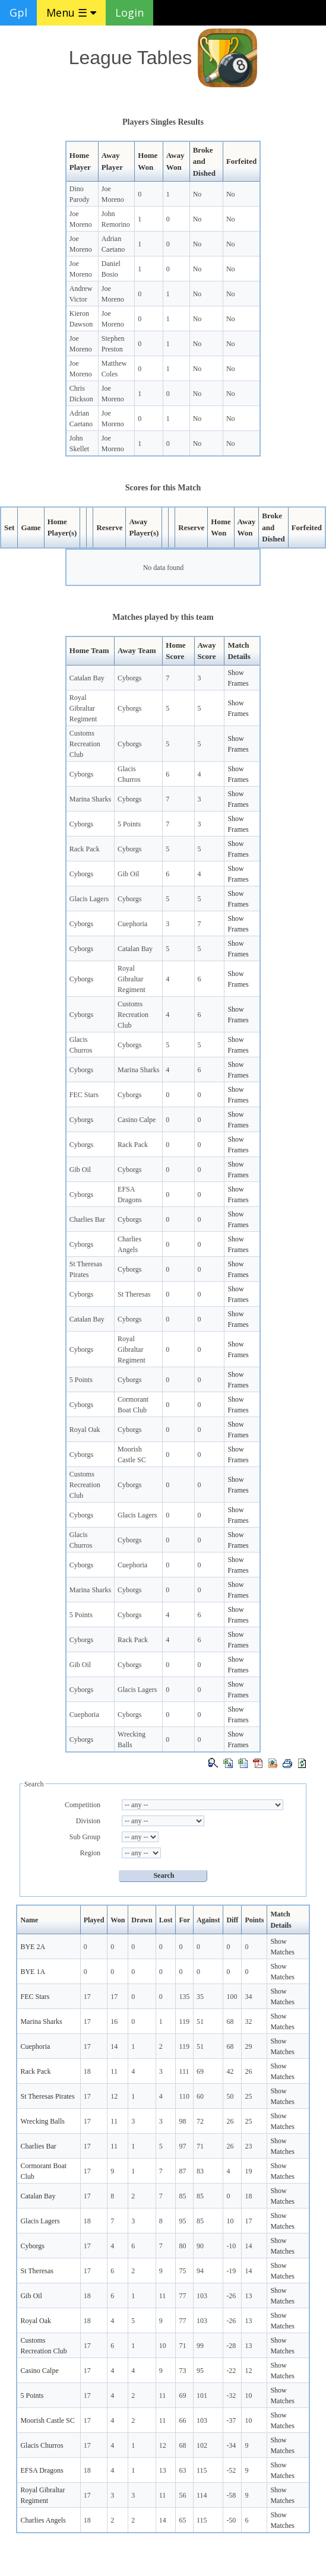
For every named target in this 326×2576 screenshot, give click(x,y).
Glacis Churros (41, 2445)
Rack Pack (84, 849)
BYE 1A (32, 1971)
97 (182, 2146)
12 (114, 2096)
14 (114, 2046)
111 (184, 2071)
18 (87, 2071)
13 (248, 2296)
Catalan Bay (87, 678)
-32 (231, 2395)
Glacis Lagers (89, 899)
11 (114, 2071)
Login (129, 12)
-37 (231, 2420)
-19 (231, 2271)
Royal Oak (84, 1429)
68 (229, 2021)
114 (202, 2495)
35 (200, 1996)
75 (182, 2271)
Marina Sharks (90, 799)
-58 (231, 2495)
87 (182, 2171)
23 (248, 2146)
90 (200, 2246)
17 (87, 1996)
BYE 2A (32, 1947)
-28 (231, 2345)
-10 (231, 2246)
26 (248, 2071)
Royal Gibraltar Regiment (83, 708)
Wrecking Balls (42, 2121)
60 (200, 2096)
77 (182, 2296)
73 (182, 2370)
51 (200, 2021)
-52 (231, 2470)
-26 (231, 2296)
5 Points (129, 824)
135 (184, 1996)
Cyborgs (129, 678)
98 (182, 2121)
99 (200, 2345)
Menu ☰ (71, 12)
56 (182, 2495)
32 (248, 2021)
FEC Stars (84, 1095)
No (197, 194)
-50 (231, 2520)
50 (229, 2096)
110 (184, 2096)
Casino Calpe (137, 1120)
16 (114, 2021)
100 (231, 1996)
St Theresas (134, 1294)
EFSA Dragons (41, 2470)
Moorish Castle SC (47, 2420)
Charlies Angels (42, 2520)
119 (184, 2021)
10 (229, 2221)
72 (200, 2121)
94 (200, 2271)
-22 (231, 2370)
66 (182, 2420)
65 (182, 2520)
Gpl (18, 12)
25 (248, 2096)
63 (182, 2470)
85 (182, 2196)
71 (200, 2146)
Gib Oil (128, 874)
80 (182, 2246)
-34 (231, 2445)
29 (248, 2046)
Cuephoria (132, 924)
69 (200, 2071)
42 (229, 2071)
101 (202, 2395)
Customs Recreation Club (84, 744)
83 (200, 2171)
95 (182, 2221)
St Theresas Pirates (47, 2096)
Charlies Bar (87, 1219)
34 (248, 1996)
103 (202, 2296)
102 (202, 2445)
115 (202, 2470)
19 (248, 2171)
